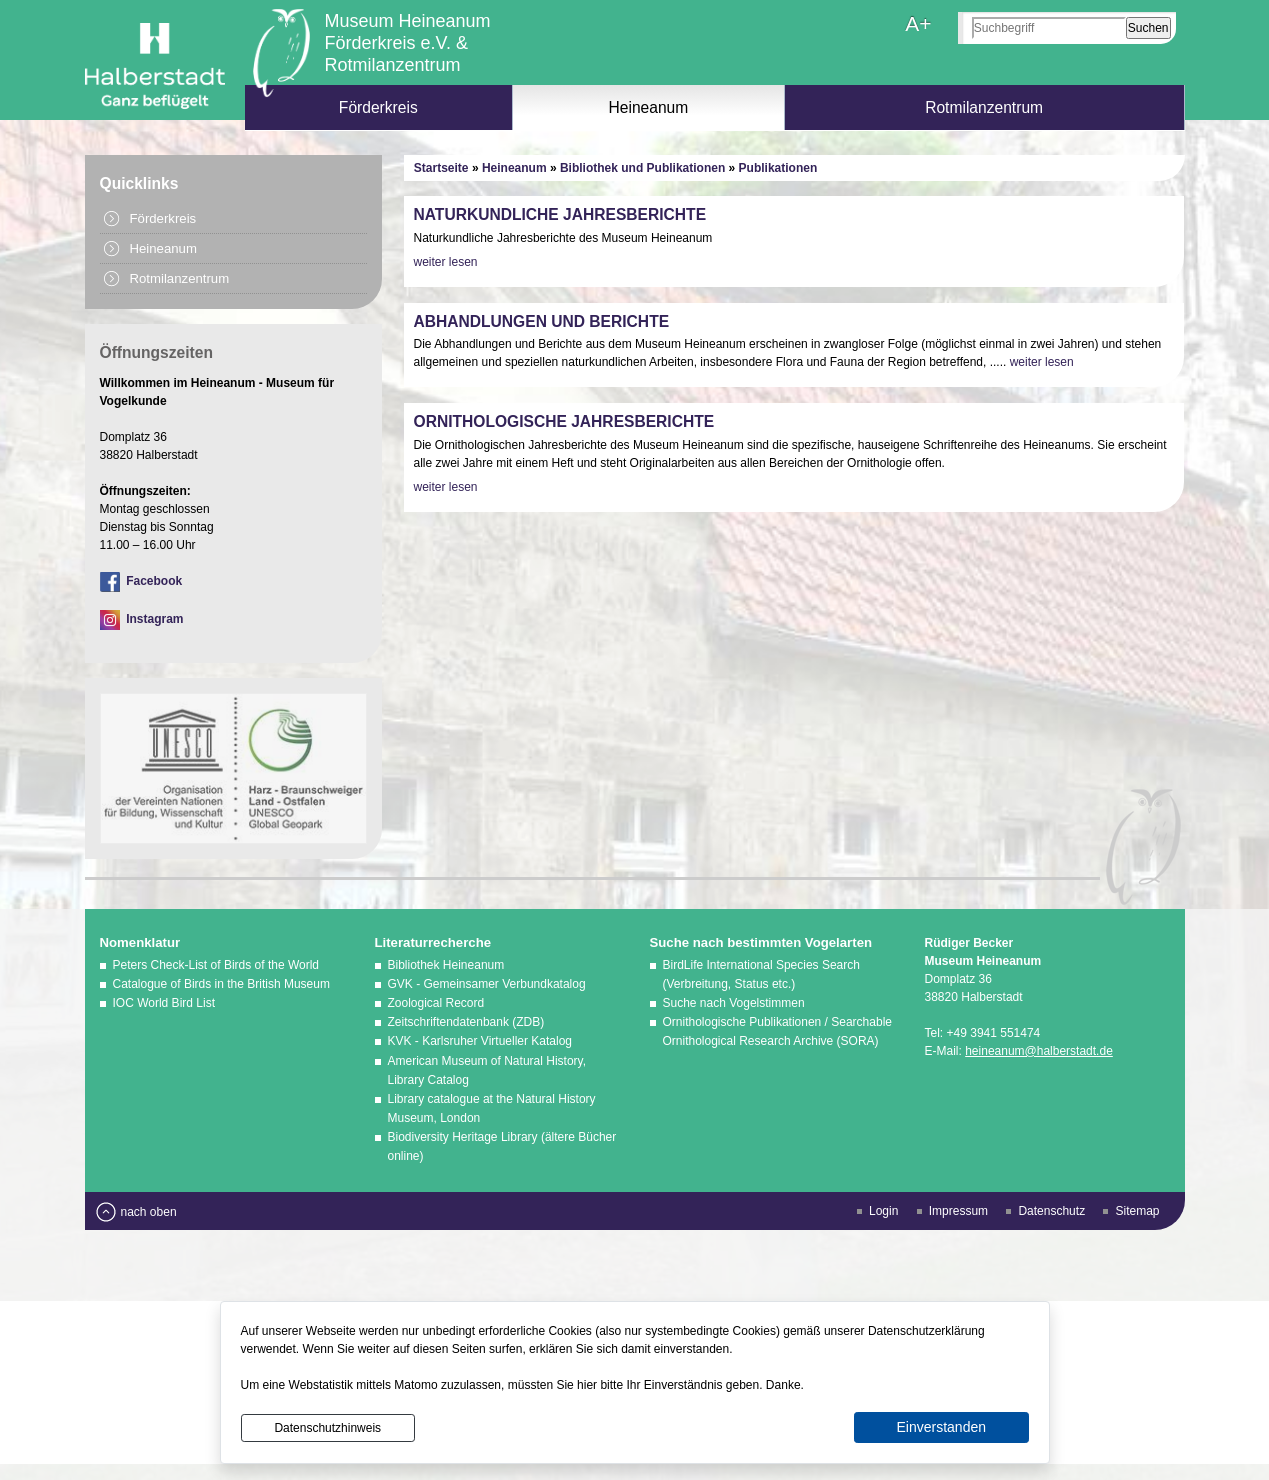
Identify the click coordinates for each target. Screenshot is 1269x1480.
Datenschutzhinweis (327, 1428)
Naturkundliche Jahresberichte (560, 214)
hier (587, 1385)
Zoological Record (436, 1003)
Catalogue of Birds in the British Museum (221, 984)
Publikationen (778, 168)
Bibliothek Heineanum (446, 965)
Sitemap (1137, 1211)
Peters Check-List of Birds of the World (216, 965)
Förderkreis (378, 107)
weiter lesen (446, 262)
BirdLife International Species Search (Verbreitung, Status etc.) (761, 974)
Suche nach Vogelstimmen (734, 1003)
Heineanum (649, 107)
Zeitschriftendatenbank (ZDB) (466, 1022)
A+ (918, 23)
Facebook (141, 581)
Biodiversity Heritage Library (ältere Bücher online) (502, 1146)
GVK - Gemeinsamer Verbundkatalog (487, 984)
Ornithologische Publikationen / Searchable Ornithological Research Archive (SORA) (777, 1031)
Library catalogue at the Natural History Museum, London (492, 1108)
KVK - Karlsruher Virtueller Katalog (480, 1041)
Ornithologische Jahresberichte (564, 421)
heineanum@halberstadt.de (1039, 1051)
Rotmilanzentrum (984, 107)
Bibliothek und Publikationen (642, 168)
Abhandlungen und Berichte (542, 321)
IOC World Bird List (164, 1003)
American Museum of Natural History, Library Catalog (487, 1070)
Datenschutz (1051, 1211)
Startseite (441, 168)
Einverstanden (941, 1427)
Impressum (958, 1211)
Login (883, 1211)
